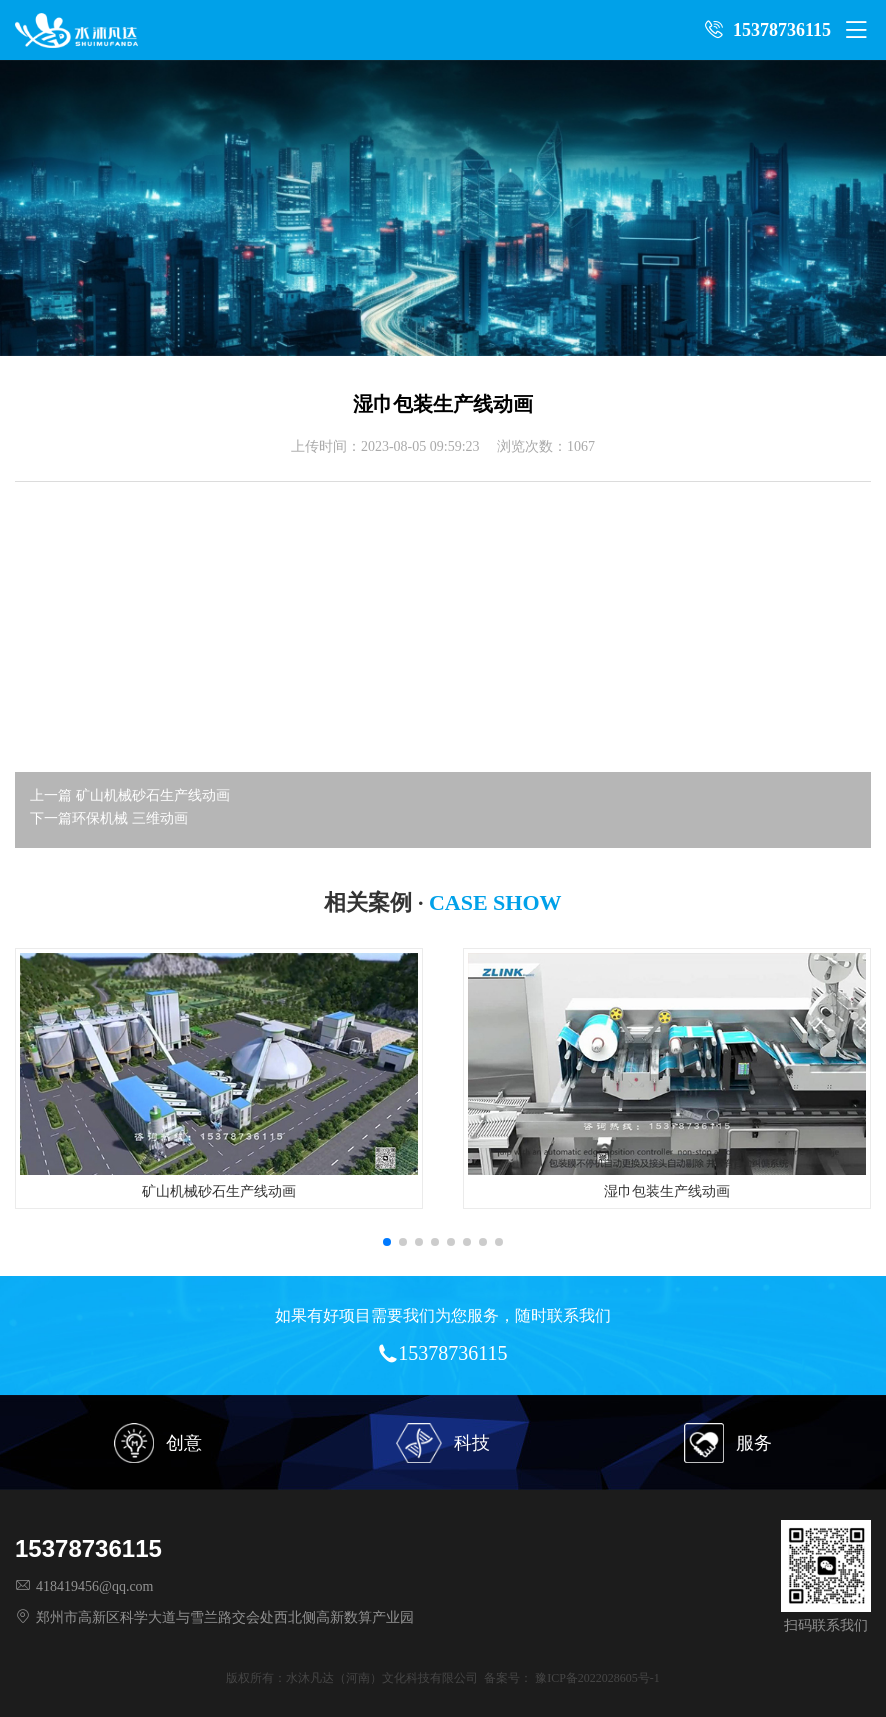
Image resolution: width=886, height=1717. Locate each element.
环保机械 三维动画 (130, 818)
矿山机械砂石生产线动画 (153, 795)
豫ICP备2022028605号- (594, 1678)
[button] (387, 1242)
